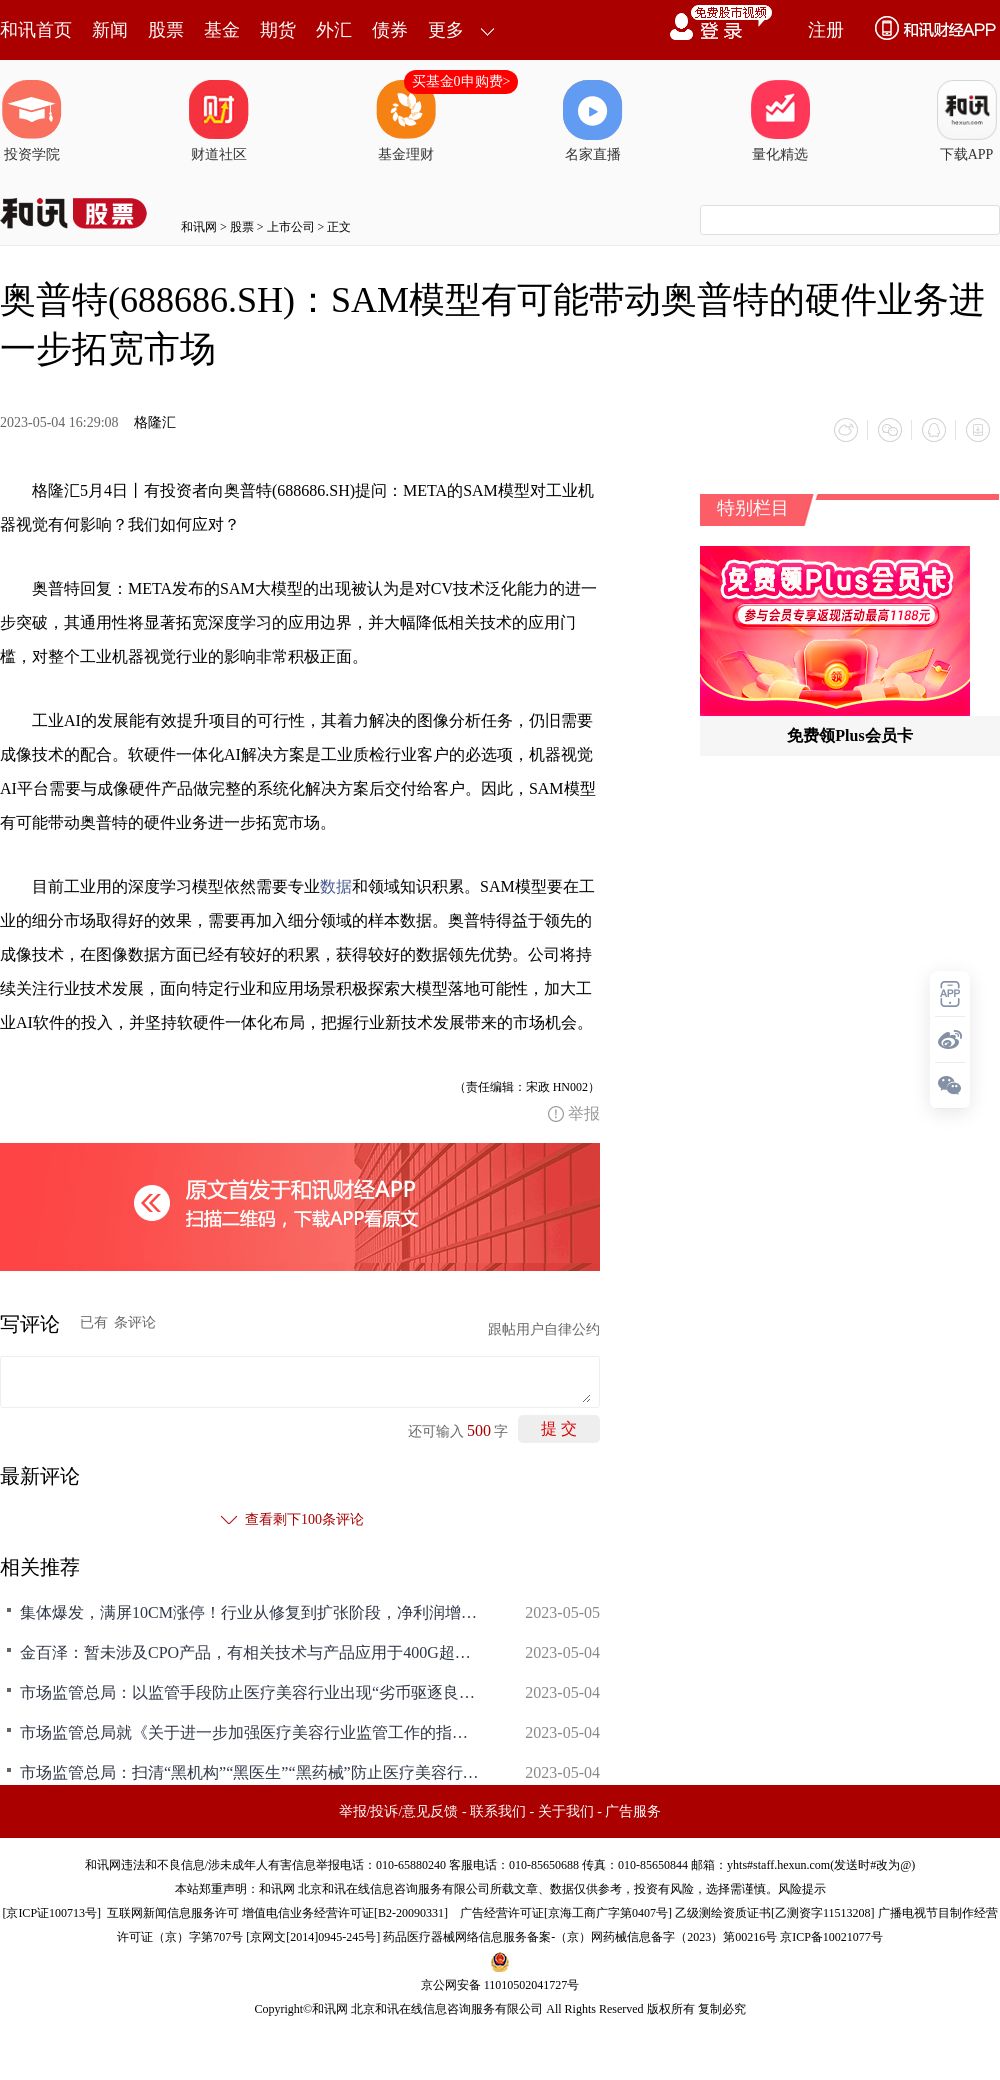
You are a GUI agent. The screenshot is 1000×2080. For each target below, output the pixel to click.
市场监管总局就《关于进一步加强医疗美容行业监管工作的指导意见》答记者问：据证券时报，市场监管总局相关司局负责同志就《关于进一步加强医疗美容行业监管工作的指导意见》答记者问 (250, 1732)
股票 (166, 30)
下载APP (967, 121)
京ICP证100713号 (51, 1913)
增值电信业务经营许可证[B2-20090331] (345, 1913)
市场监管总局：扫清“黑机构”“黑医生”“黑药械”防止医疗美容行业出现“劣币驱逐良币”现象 (250, 1772)
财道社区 (219, 121)
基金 (222, 30)
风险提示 (802, 1889)
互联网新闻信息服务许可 (173, 1913)
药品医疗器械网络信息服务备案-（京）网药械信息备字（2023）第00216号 (580, 1937)
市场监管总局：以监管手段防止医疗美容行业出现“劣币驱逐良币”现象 (250, 1692)
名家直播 (593, 121)
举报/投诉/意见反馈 (399, 1811)
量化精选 (780, 121)
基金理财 (406, 121)
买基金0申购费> (461, 81)
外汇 (334, 30)
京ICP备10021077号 (831, 1937)
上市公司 (291, 227)
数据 (336, 886)
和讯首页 (36, 30)
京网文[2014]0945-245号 (313, 1937)
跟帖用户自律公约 (544, 1329)
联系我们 (498, 1811)
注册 (826, 30)
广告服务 (633, 1811)
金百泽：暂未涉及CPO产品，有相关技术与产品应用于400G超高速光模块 (250, 1652)
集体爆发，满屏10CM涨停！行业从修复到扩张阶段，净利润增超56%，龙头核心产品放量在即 (250, 1612)
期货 (278, 30)
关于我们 (566, 1811)
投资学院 (32, 121)
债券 (390, 30)
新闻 (110, 30)
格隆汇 (155, 422)
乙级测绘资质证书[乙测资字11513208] (775, 1913)
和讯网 (199, 227)
